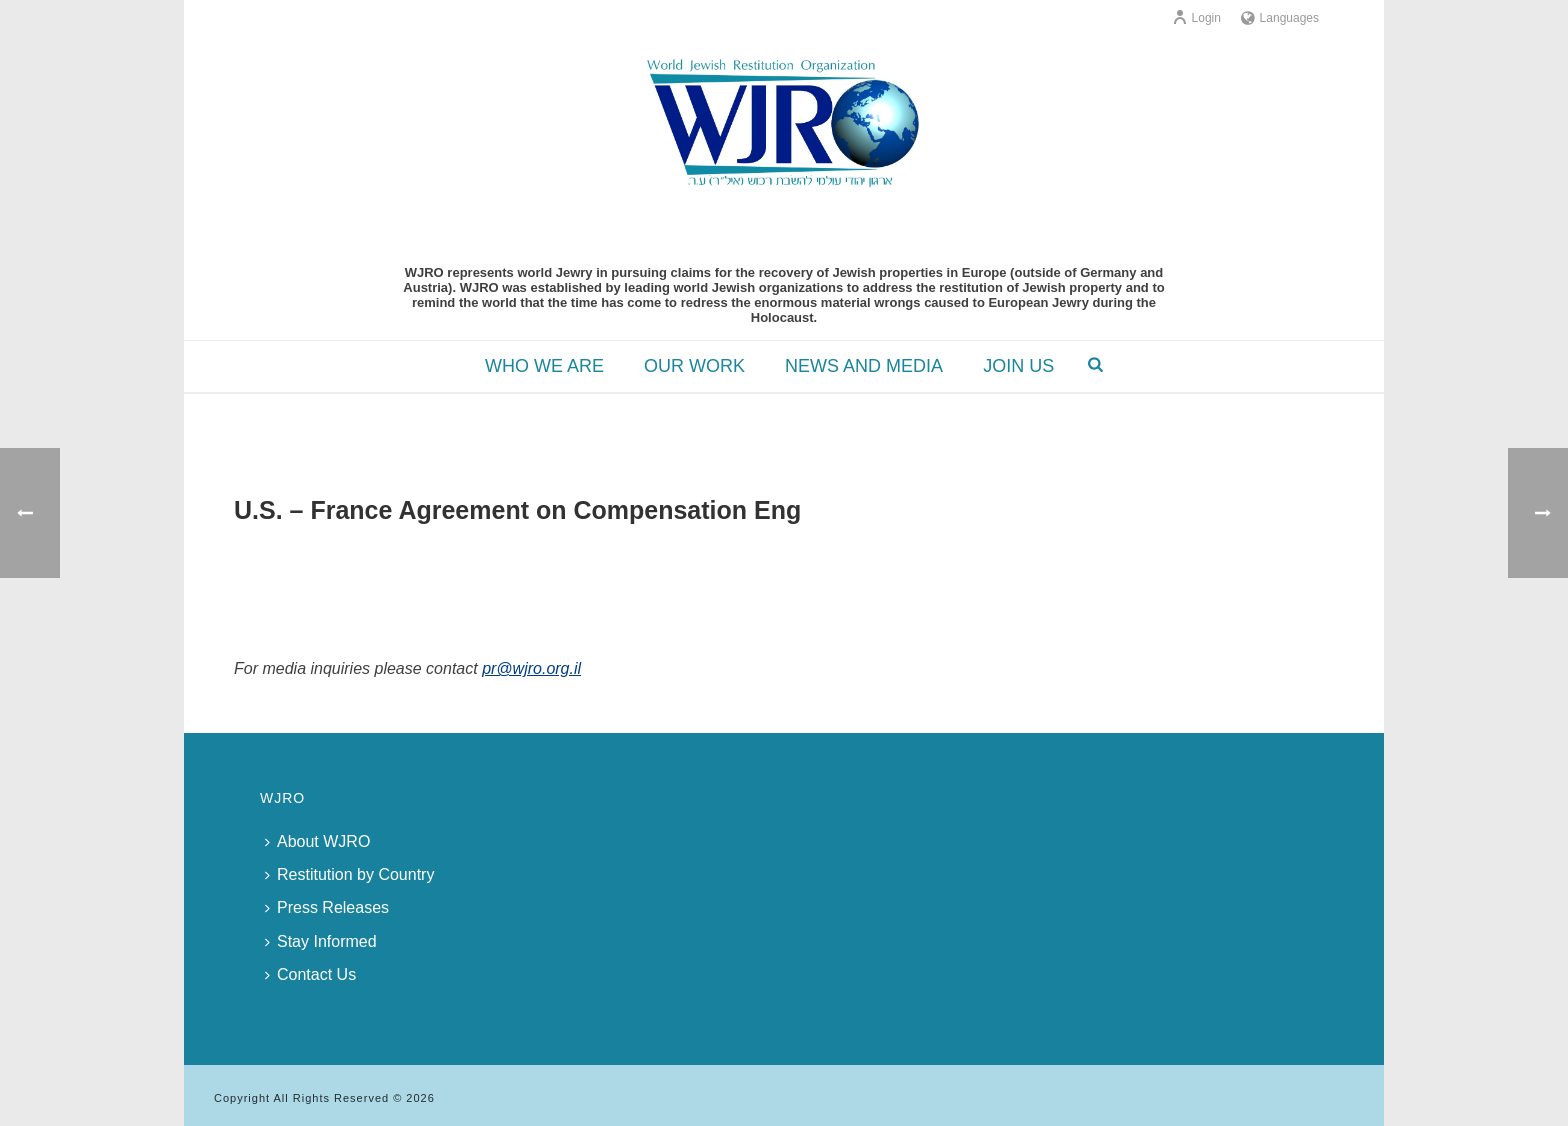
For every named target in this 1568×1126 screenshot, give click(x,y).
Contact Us (310, 974)
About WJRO (317, 841)
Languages (1280, 18)
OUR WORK (694, 366)
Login (1196, 18)
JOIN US (1018, 366)
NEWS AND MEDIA (864, 366)
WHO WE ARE (544, 366)
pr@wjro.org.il (531, 668)
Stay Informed (321, 941)
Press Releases (327, 907)
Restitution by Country (349, 874)
